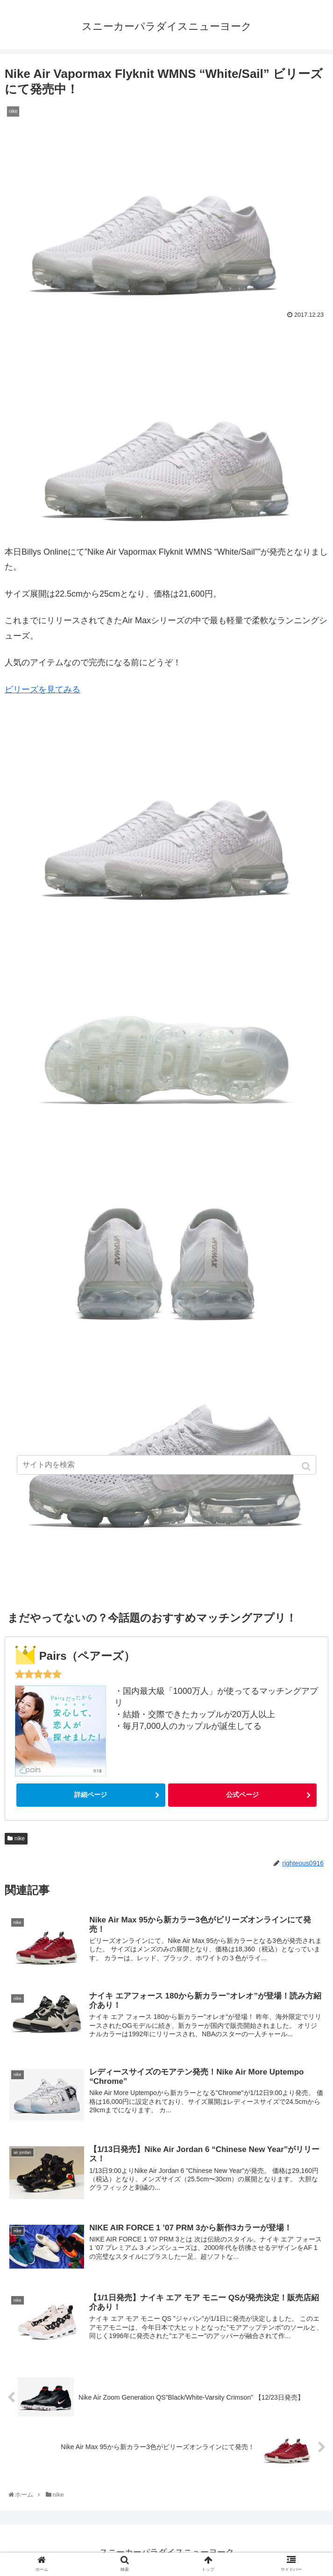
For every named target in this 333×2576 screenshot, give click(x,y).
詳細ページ (90, 1794)
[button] (307, 1466)
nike (19, 1838)
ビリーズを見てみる (42, 689)
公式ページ (242, 1794)
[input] (167, 1465)
